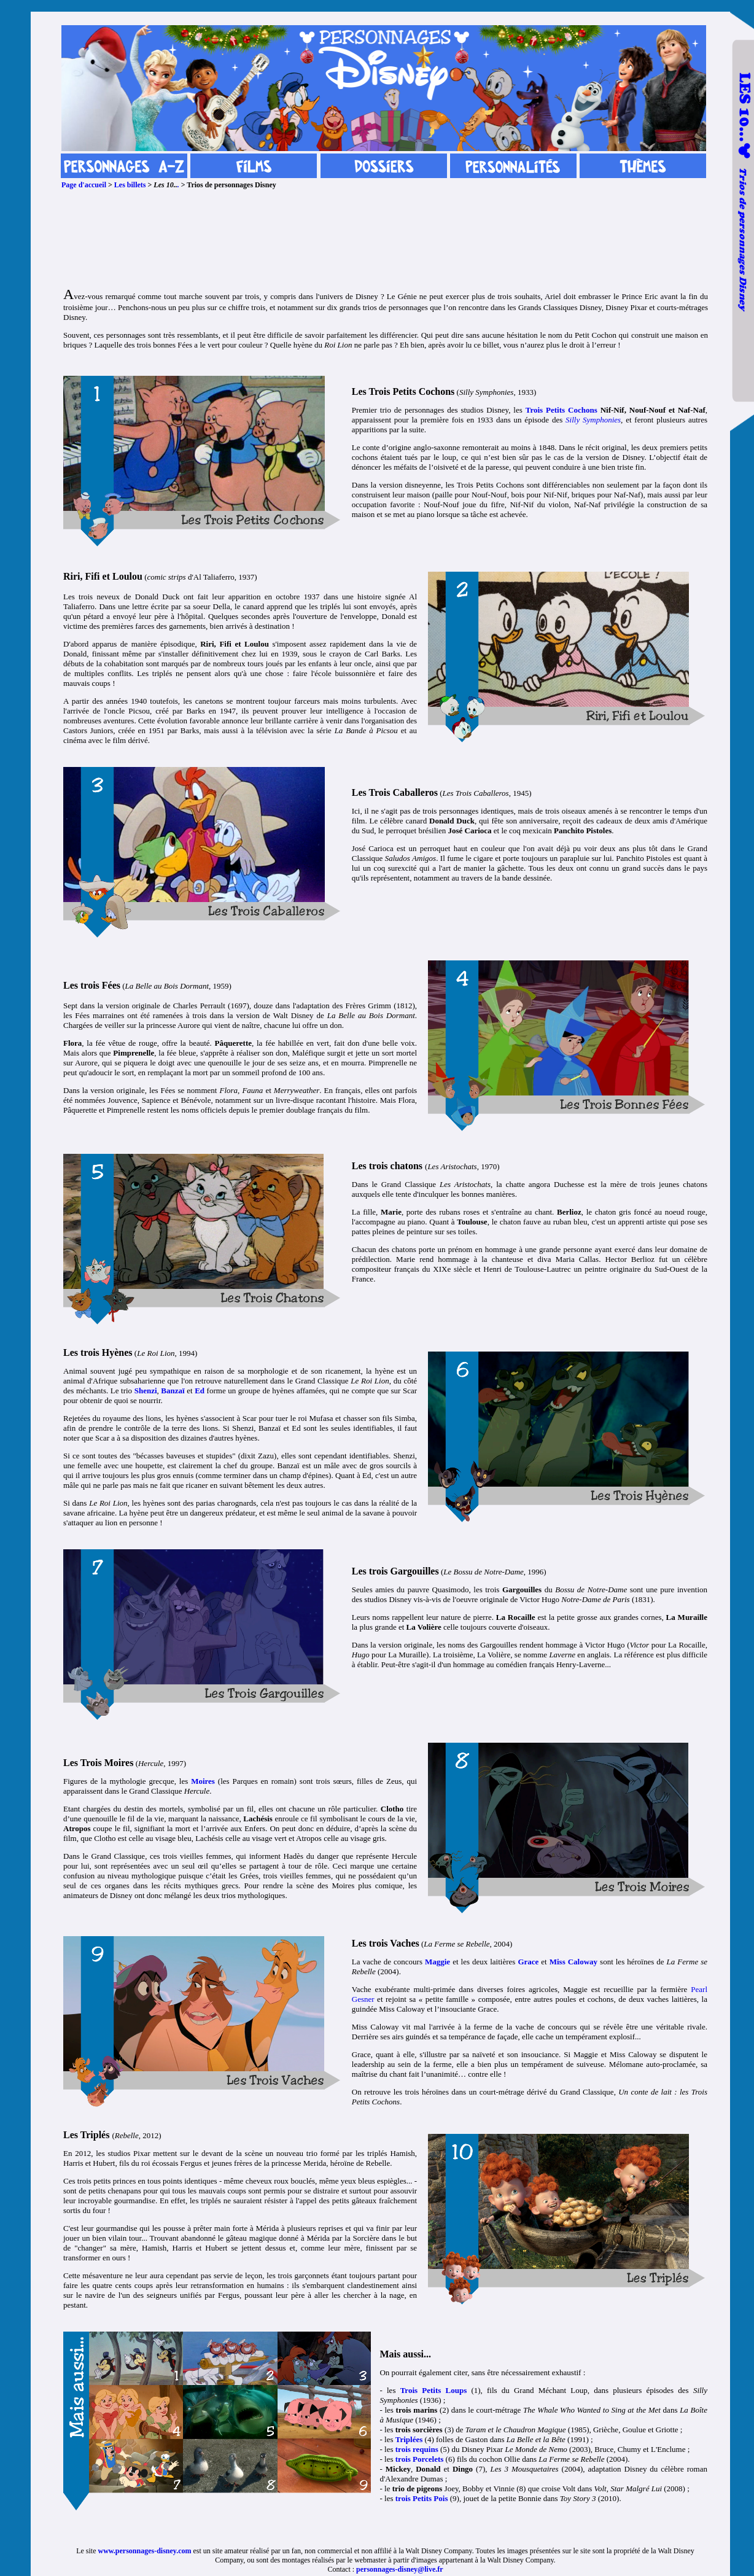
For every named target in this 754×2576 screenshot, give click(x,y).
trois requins (416, 2449)
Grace (528, 1961)
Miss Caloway (573, 1961)
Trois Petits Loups (433, 2390)
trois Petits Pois (421, 2498)
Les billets (130, 185)
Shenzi (145, 1390)
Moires (203, 1781)
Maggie (437, 1961)
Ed (199, 1390)
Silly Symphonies (593, 419)
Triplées (409, 2439)
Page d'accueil (83, 185)
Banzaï (172, 1390)
